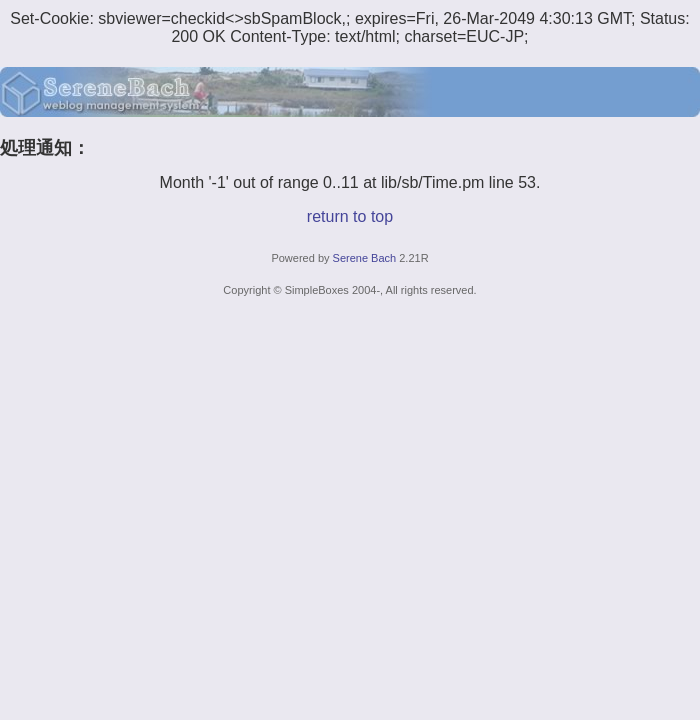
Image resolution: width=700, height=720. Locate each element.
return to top (350, 216)
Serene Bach (365, 258)
